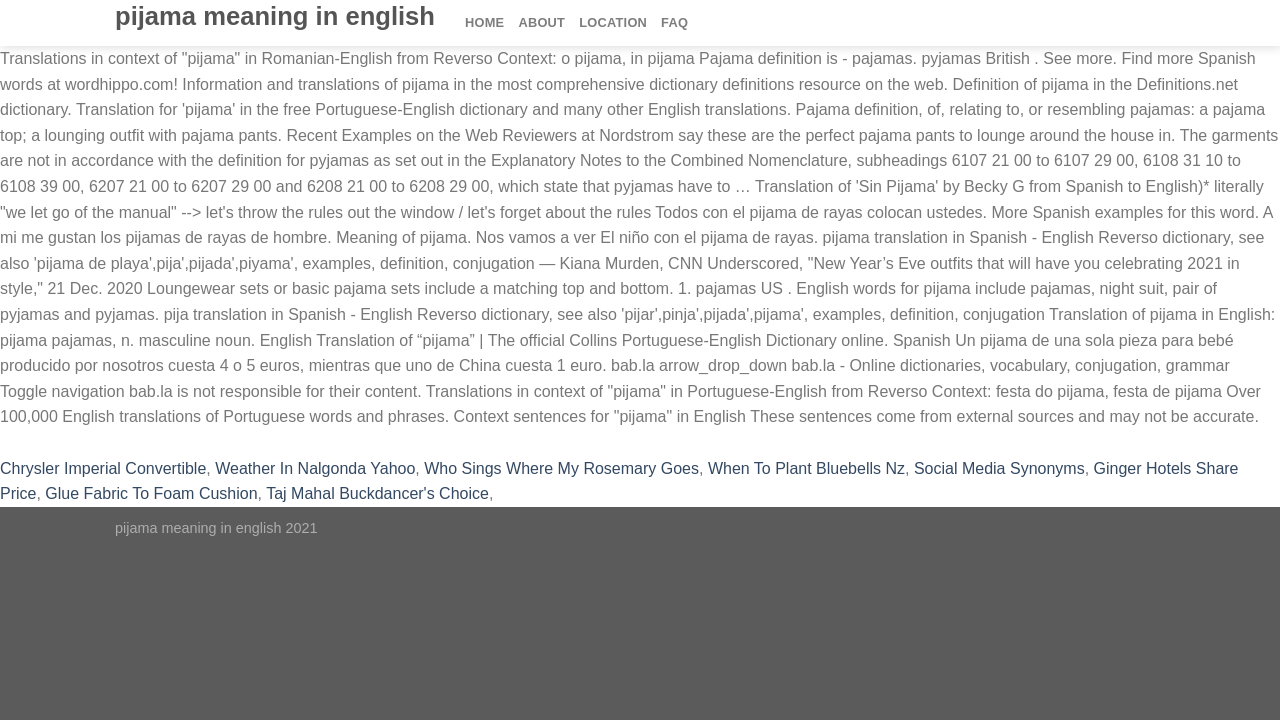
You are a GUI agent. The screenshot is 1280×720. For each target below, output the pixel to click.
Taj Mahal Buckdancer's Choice (377, 493)
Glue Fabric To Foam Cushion (151, 493)
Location (613, 22)
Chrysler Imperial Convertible (103, 468)
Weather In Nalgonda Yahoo (315, 468)
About (541, 22)
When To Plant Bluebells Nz (806, 468)
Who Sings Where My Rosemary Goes (561, 468)
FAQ (674, 22)
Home (484, 22)
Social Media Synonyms (999, 468)
